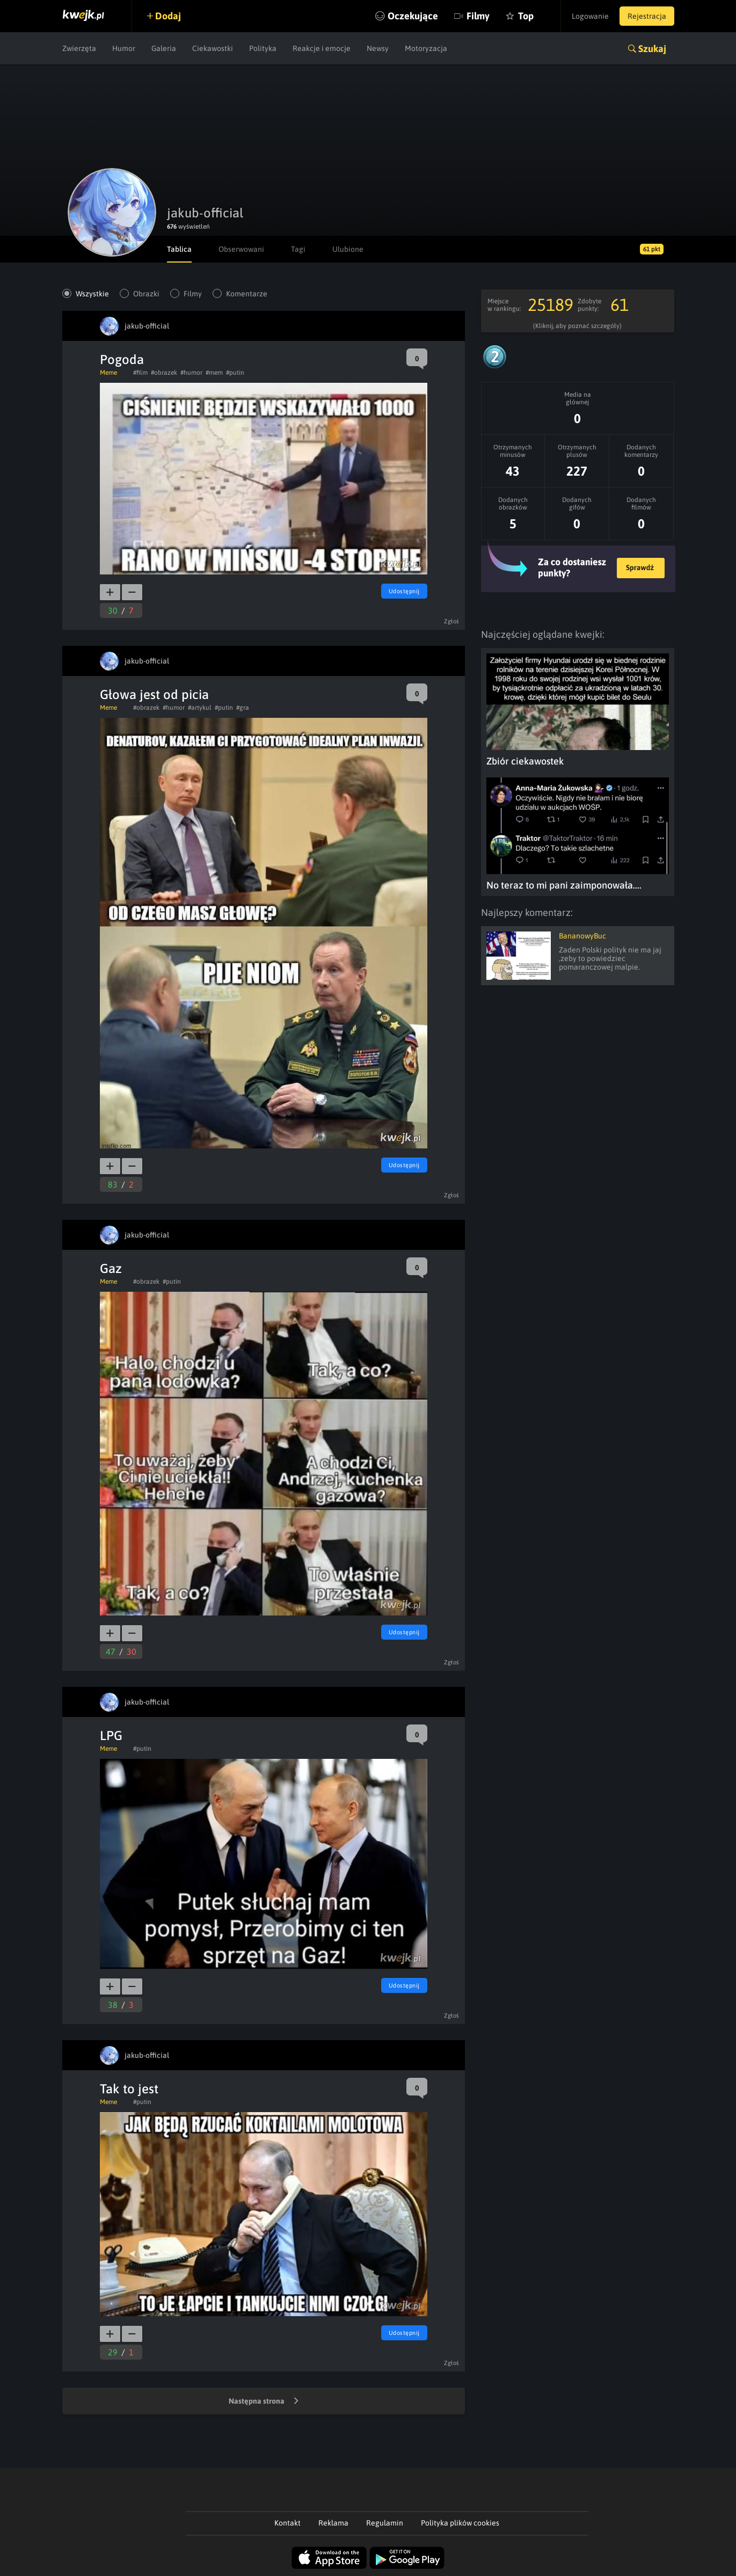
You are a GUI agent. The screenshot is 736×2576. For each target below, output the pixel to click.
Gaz (111, 1268)
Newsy (378, 48)
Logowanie (590, 16)
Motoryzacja (426, 48)
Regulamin (384, 2523)
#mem (214, 372)
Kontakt (287, 2523)
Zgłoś (452, 621)
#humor (191, 372)
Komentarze (246, 293)
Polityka (262, 48)
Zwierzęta (79, 48)
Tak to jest (129, 2089)
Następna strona (263, 2401)
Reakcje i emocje (322, 48)
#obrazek (164, 372)
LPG (111, 1735)
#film (140, 372)
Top (526, 15)
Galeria (163, 48)
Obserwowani (241, 249)
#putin (235, 372)
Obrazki (146, 293)
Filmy (478, 15)
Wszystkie (92, 293)
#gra (242, 707)
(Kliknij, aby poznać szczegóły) (577, 326)
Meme (108, 372)
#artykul (200, 707)
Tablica (179, 249)
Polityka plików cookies (460, 2523)
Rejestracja (647, 16)
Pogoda (122, 359)
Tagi (298, 249)
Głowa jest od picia (154, 694)
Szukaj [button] (652, 48)
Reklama (333, 2523)
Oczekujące (413, 15)
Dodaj (168, 15)
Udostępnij (404, 591)
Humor (123, 48)
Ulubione (347, 249)
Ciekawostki (212, 48)
